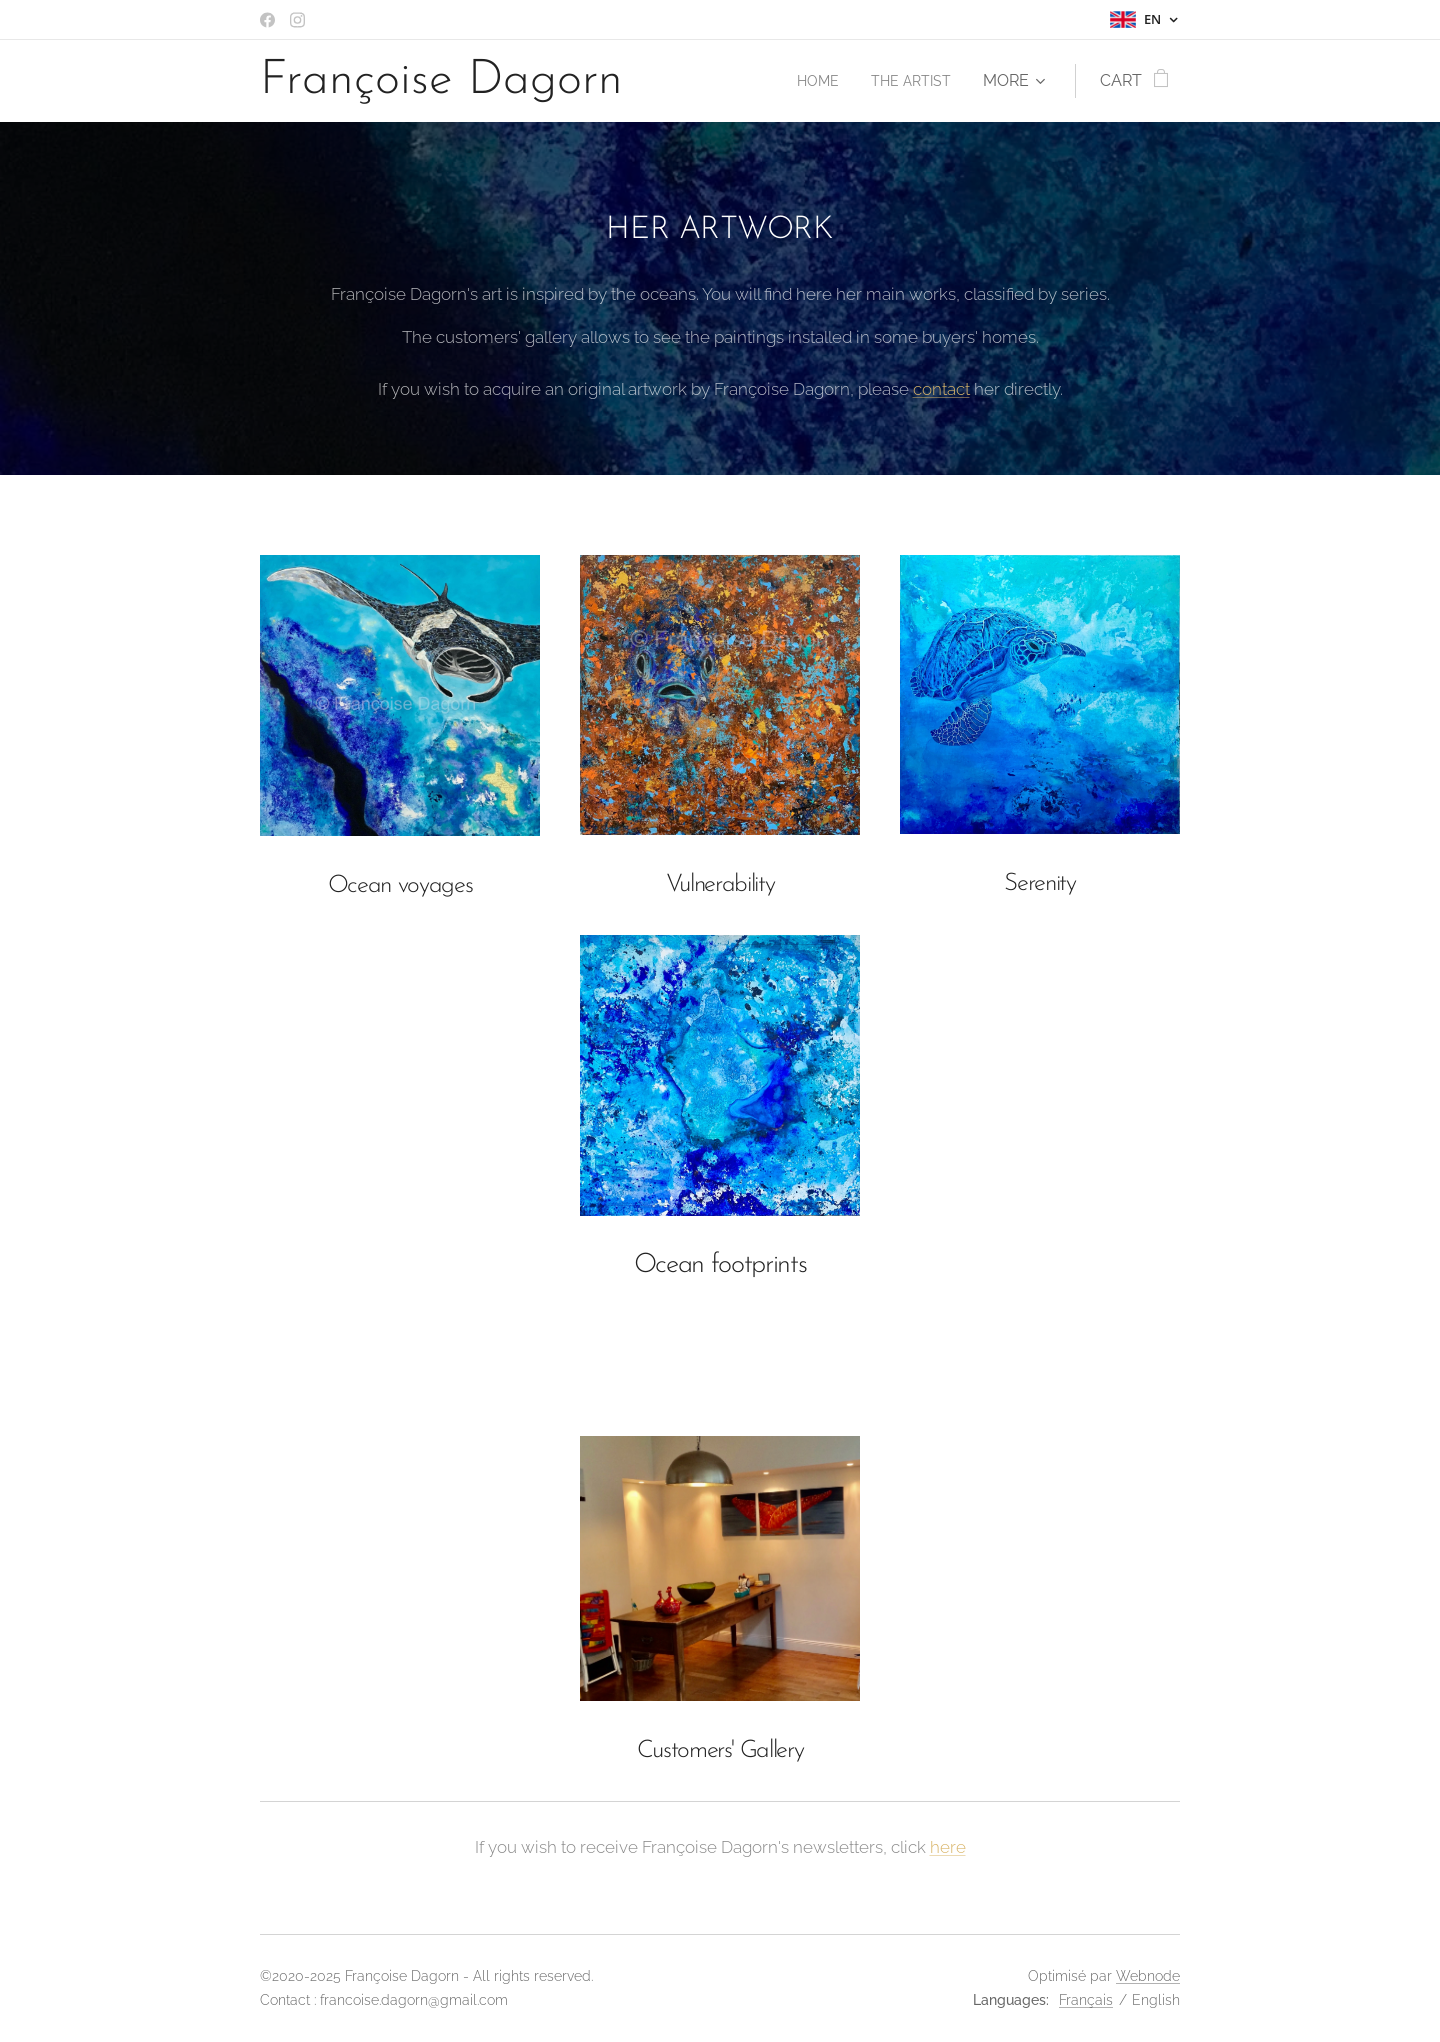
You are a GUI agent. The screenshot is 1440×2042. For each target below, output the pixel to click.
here (948, 1847)
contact (941, 389)
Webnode (1148, 1976)
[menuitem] (809, 81)
